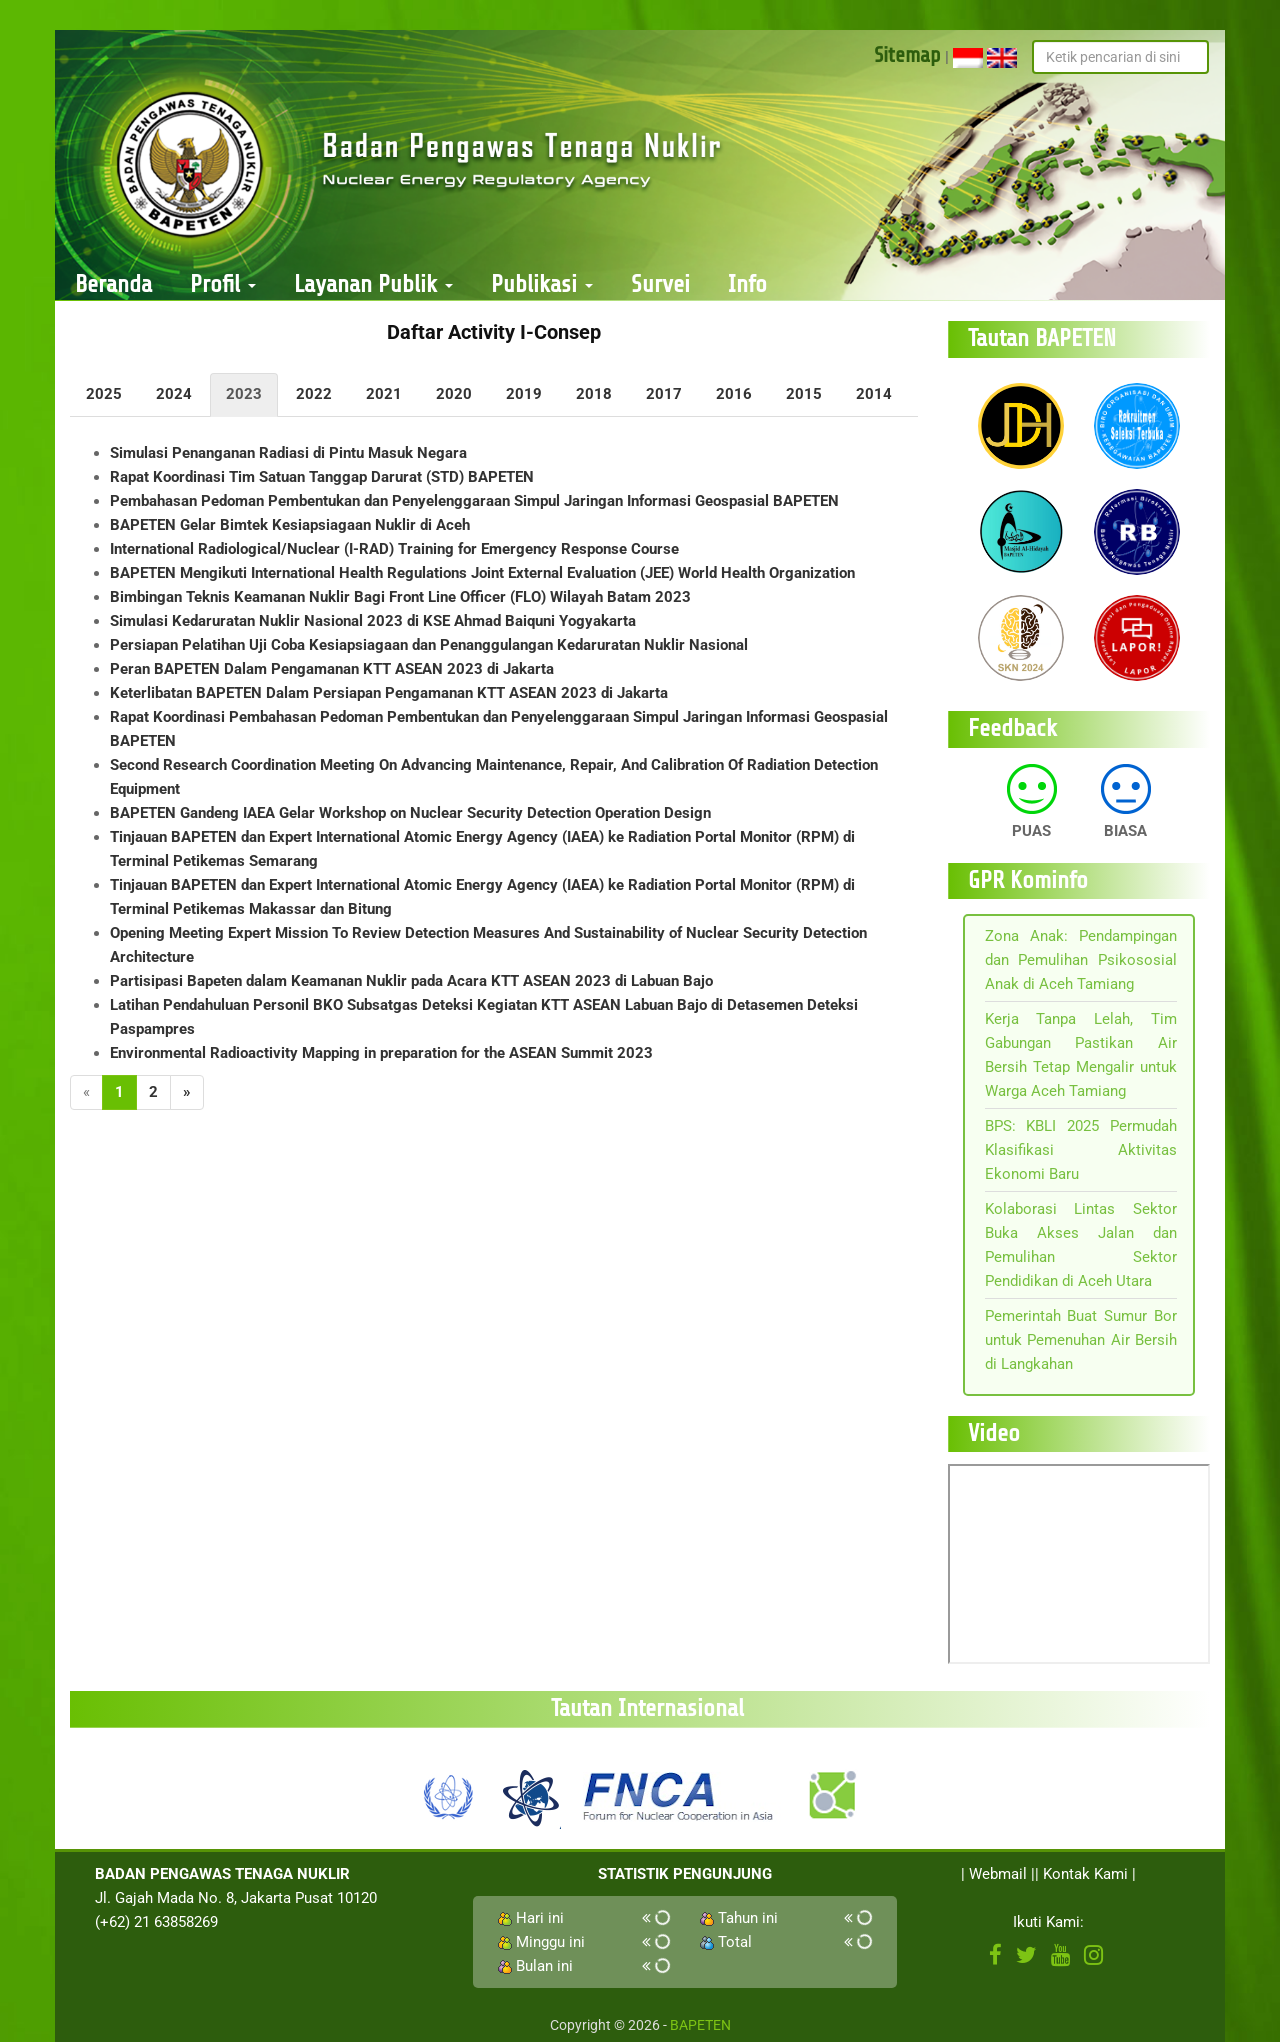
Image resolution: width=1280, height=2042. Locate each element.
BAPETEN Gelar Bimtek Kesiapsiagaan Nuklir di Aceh (290, 525)
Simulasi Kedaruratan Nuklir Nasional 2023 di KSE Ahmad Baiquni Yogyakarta (373, 621)
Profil (223, 284)
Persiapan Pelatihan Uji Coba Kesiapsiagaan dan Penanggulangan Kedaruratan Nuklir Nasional (429, 645)
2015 (804, 394)
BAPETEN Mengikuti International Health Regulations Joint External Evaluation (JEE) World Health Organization (482, 573)
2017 (664, 394)
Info (747, 284)
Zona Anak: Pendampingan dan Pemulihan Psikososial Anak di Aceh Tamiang (1081, 960)
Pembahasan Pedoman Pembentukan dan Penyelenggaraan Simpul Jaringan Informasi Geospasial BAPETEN (474, 501)
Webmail (998, 1874)
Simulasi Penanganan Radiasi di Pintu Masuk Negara (288, 453)
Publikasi (542, 284)
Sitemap (907, 55)
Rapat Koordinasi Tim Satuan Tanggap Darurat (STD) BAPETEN (322, 477)
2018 (594, 394)
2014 (874, 394)
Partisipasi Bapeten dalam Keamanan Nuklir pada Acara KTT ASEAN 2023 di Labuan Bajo (411, 981)
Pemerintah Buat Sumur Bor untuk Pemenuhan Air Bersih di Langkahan (1081, 1340)
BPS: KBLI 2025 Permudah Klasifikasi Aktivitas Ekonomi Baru (1081, 1150)
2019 (524, 394)
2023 (244, 394)
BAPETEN (700, 2025)
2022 (314, 394)
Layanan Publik (373, 284)
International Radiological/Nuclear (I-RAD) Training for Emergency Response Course (394, 549)
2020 (454, 394)
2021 (384, 394)
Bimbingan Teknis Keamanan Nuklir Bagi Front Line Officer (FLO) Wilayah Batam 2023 (400, 597)
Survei (660, 284)
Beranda (113, 284)
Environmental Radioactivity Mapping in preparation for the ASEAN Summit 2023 (381, 1053)
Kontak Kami (1085, 1874)
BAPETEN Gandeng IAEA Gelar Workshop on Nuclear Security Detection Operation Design (410, 813)
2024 (174, 394)
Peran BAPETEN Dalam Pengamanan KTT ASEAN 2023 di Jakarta (332, 669)
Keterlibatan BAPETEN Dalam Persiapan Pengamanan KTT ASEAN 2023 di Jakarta (389, 693)
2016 (734, 394)
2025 (104, 394)
